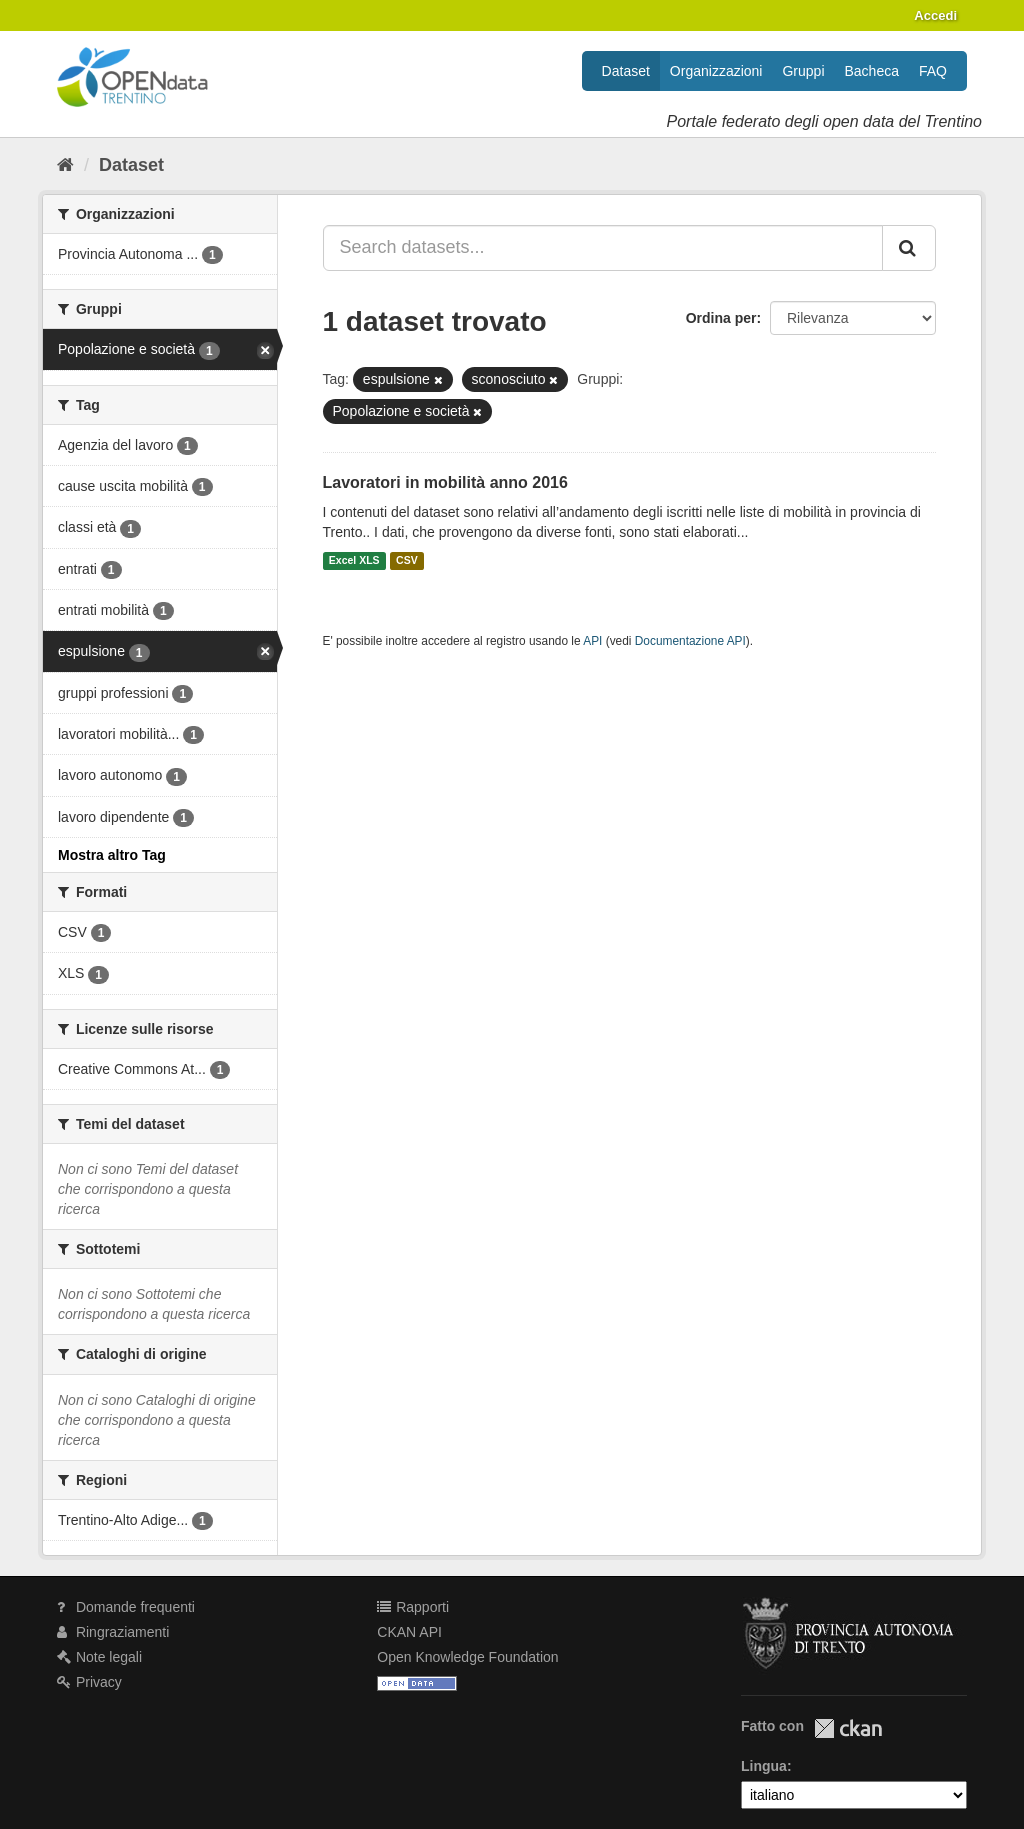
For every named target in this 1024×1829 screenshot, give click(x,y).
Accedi (935, 15)
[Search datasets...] (603, 248)
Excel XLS (354, 561)
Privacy (89, 1682)
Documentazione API (690, 641)
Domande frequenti (126, 1607)
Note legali (99, 1657)
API (592, 641)
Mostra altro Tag (112, 855)
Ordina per (721, 318)
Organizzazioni (716, 71)
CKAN (848, 1728)
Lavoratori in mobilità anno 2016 (445, 482)
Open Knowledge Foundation (467, 1657)
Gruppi (803, 71)
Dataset (626, 71)
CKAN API (409, 1632)
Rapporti (413, 1607)
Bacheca (872, 71)
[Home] (65, 165)
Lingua (764, 1766)
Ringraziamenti (113, 1632)
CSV (407, 561)
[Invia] (909, 248)
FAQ (933, 71)
